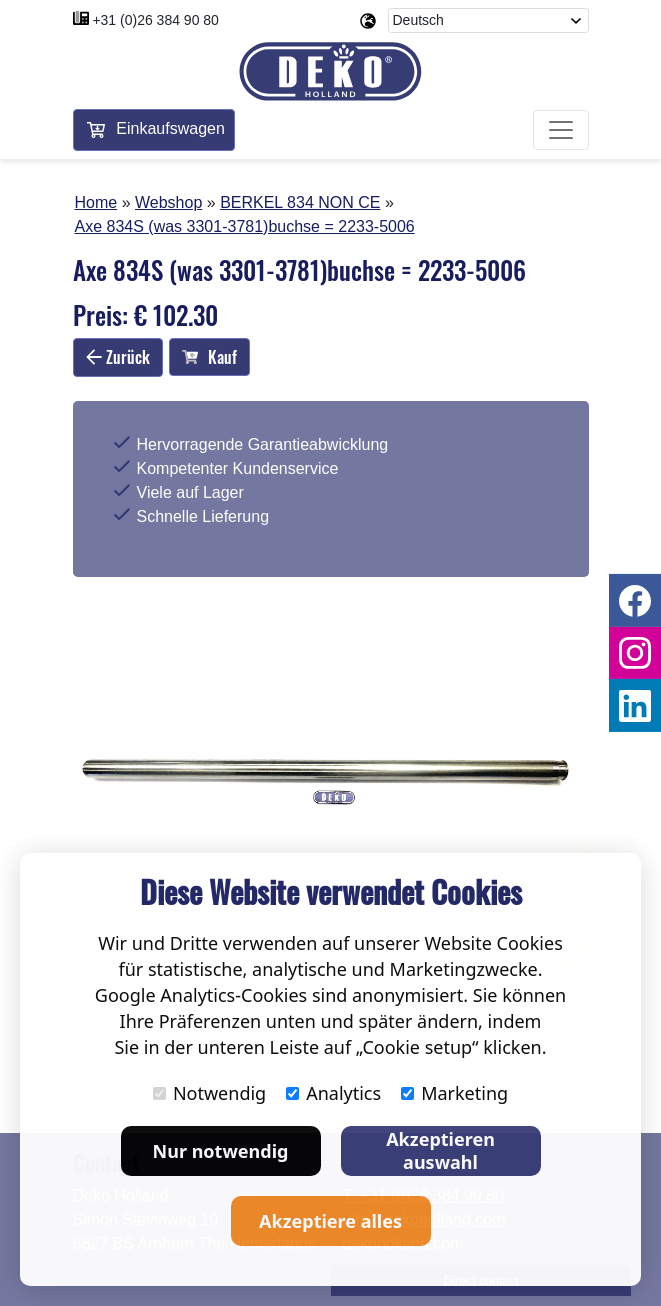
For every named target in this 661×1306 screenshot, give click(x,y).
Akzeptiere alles (330, 1221)
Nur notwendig (221, 1151)
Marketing (454, 1093)
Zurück (118, 357)
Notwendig (209, 1093)
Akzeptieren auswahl (440, 1150)
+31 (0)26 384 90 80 (155, 20)
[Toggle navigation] (561, 130)
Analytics (333, 1093)
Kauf (209, 357)
